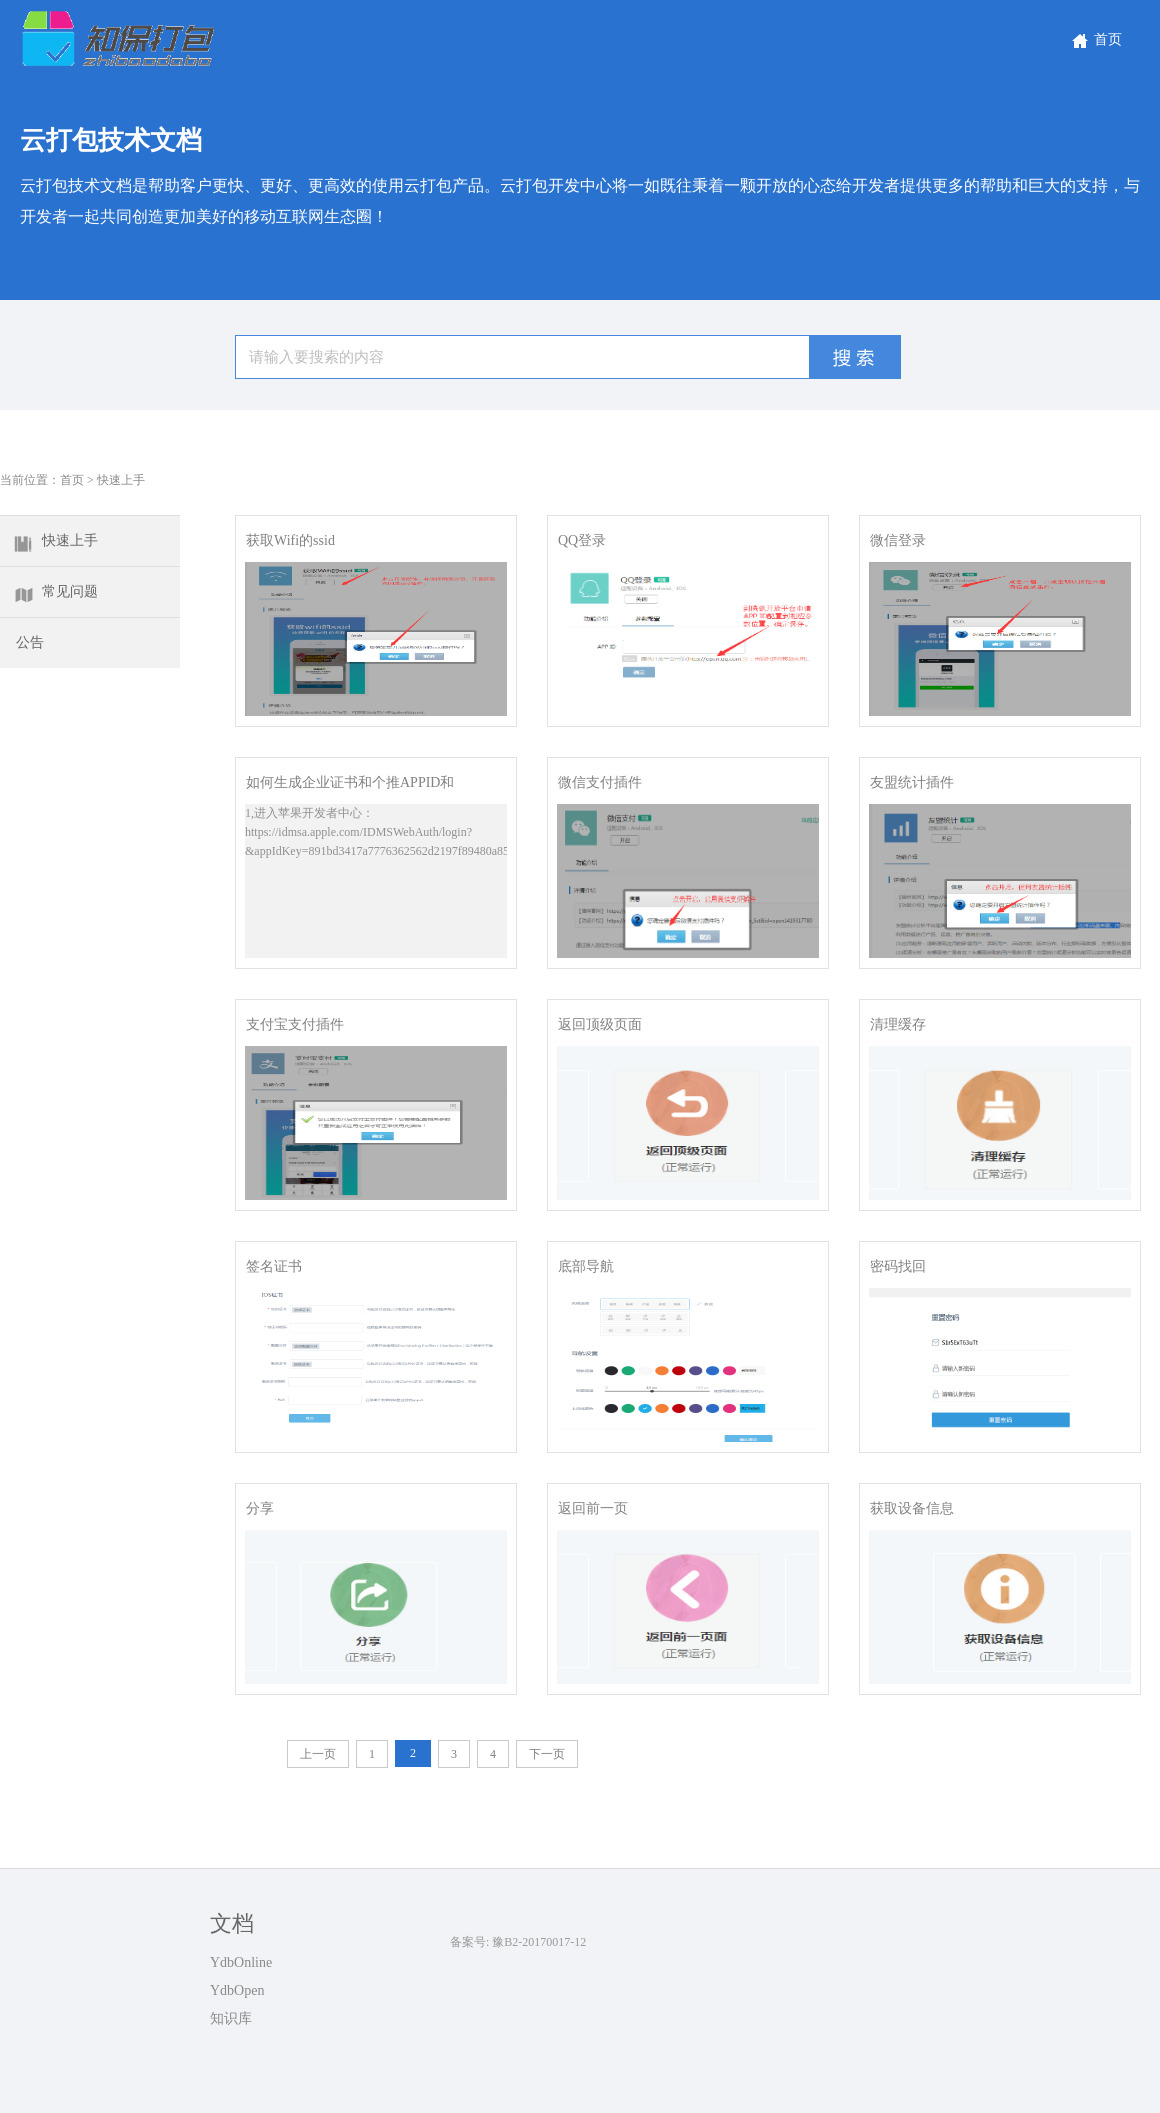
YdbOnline (241, 1962)
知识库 (231, 2018)
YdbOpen (237, 1990)
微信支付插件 (600, 782)
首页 (1095, 39)
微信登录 (898, 540)
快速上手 (121, 480)
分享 (260, 1508)
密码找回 (898, 1266)
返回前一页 (593, 1508)
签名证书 (274, 1266)
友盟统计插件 (912, 782)
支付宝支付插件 (295, 1024)
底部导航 (586, 1266)
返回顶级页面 (600, 1024)
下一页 (547, 1754)
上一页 (318, 1754)
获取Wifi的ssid (290, 540)
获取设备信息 (912, 1508)
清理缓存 (898, 1024)
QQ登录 (582, 540)
